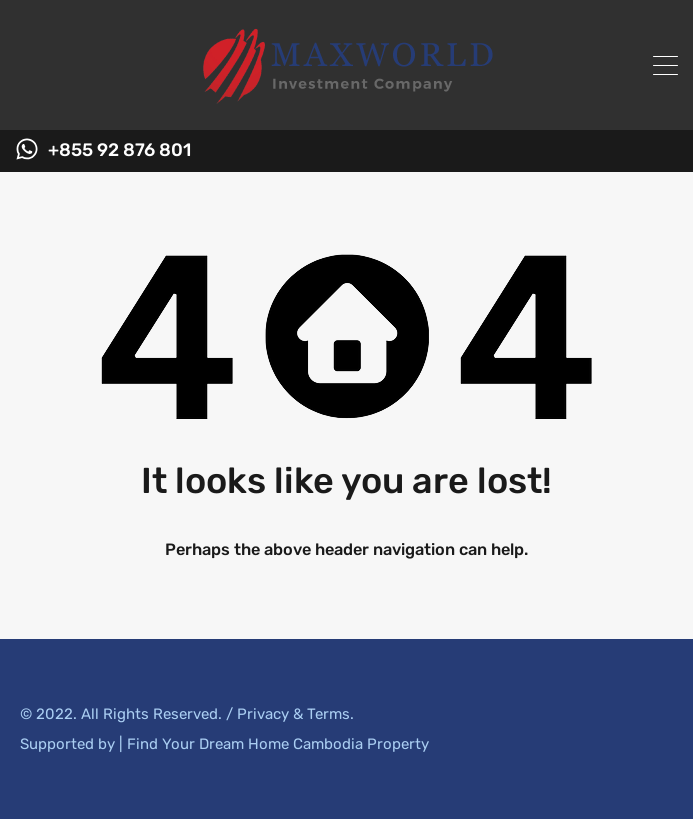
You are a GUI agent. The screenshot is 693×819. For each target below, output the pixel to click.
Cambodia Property (361, 744)
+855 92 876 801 (119, 150)
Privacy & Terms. (295, 714)
